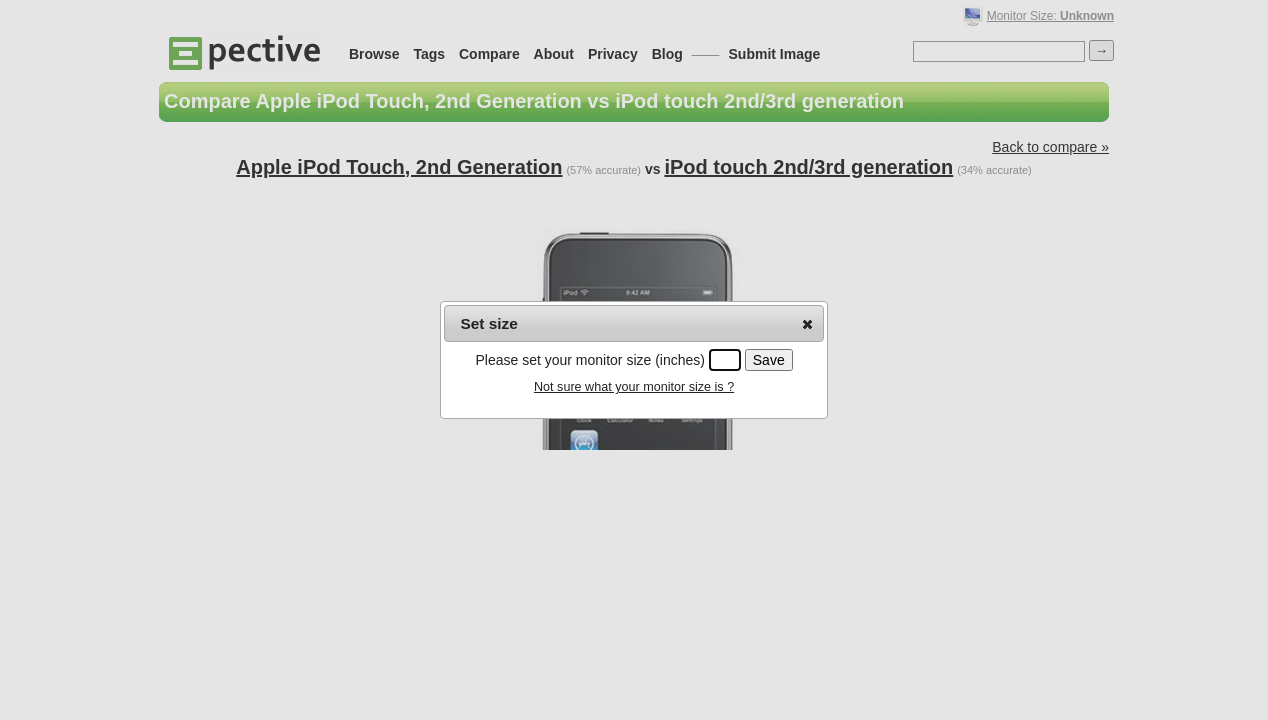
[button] (807, 324)
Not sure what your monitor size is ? (634, 387)
